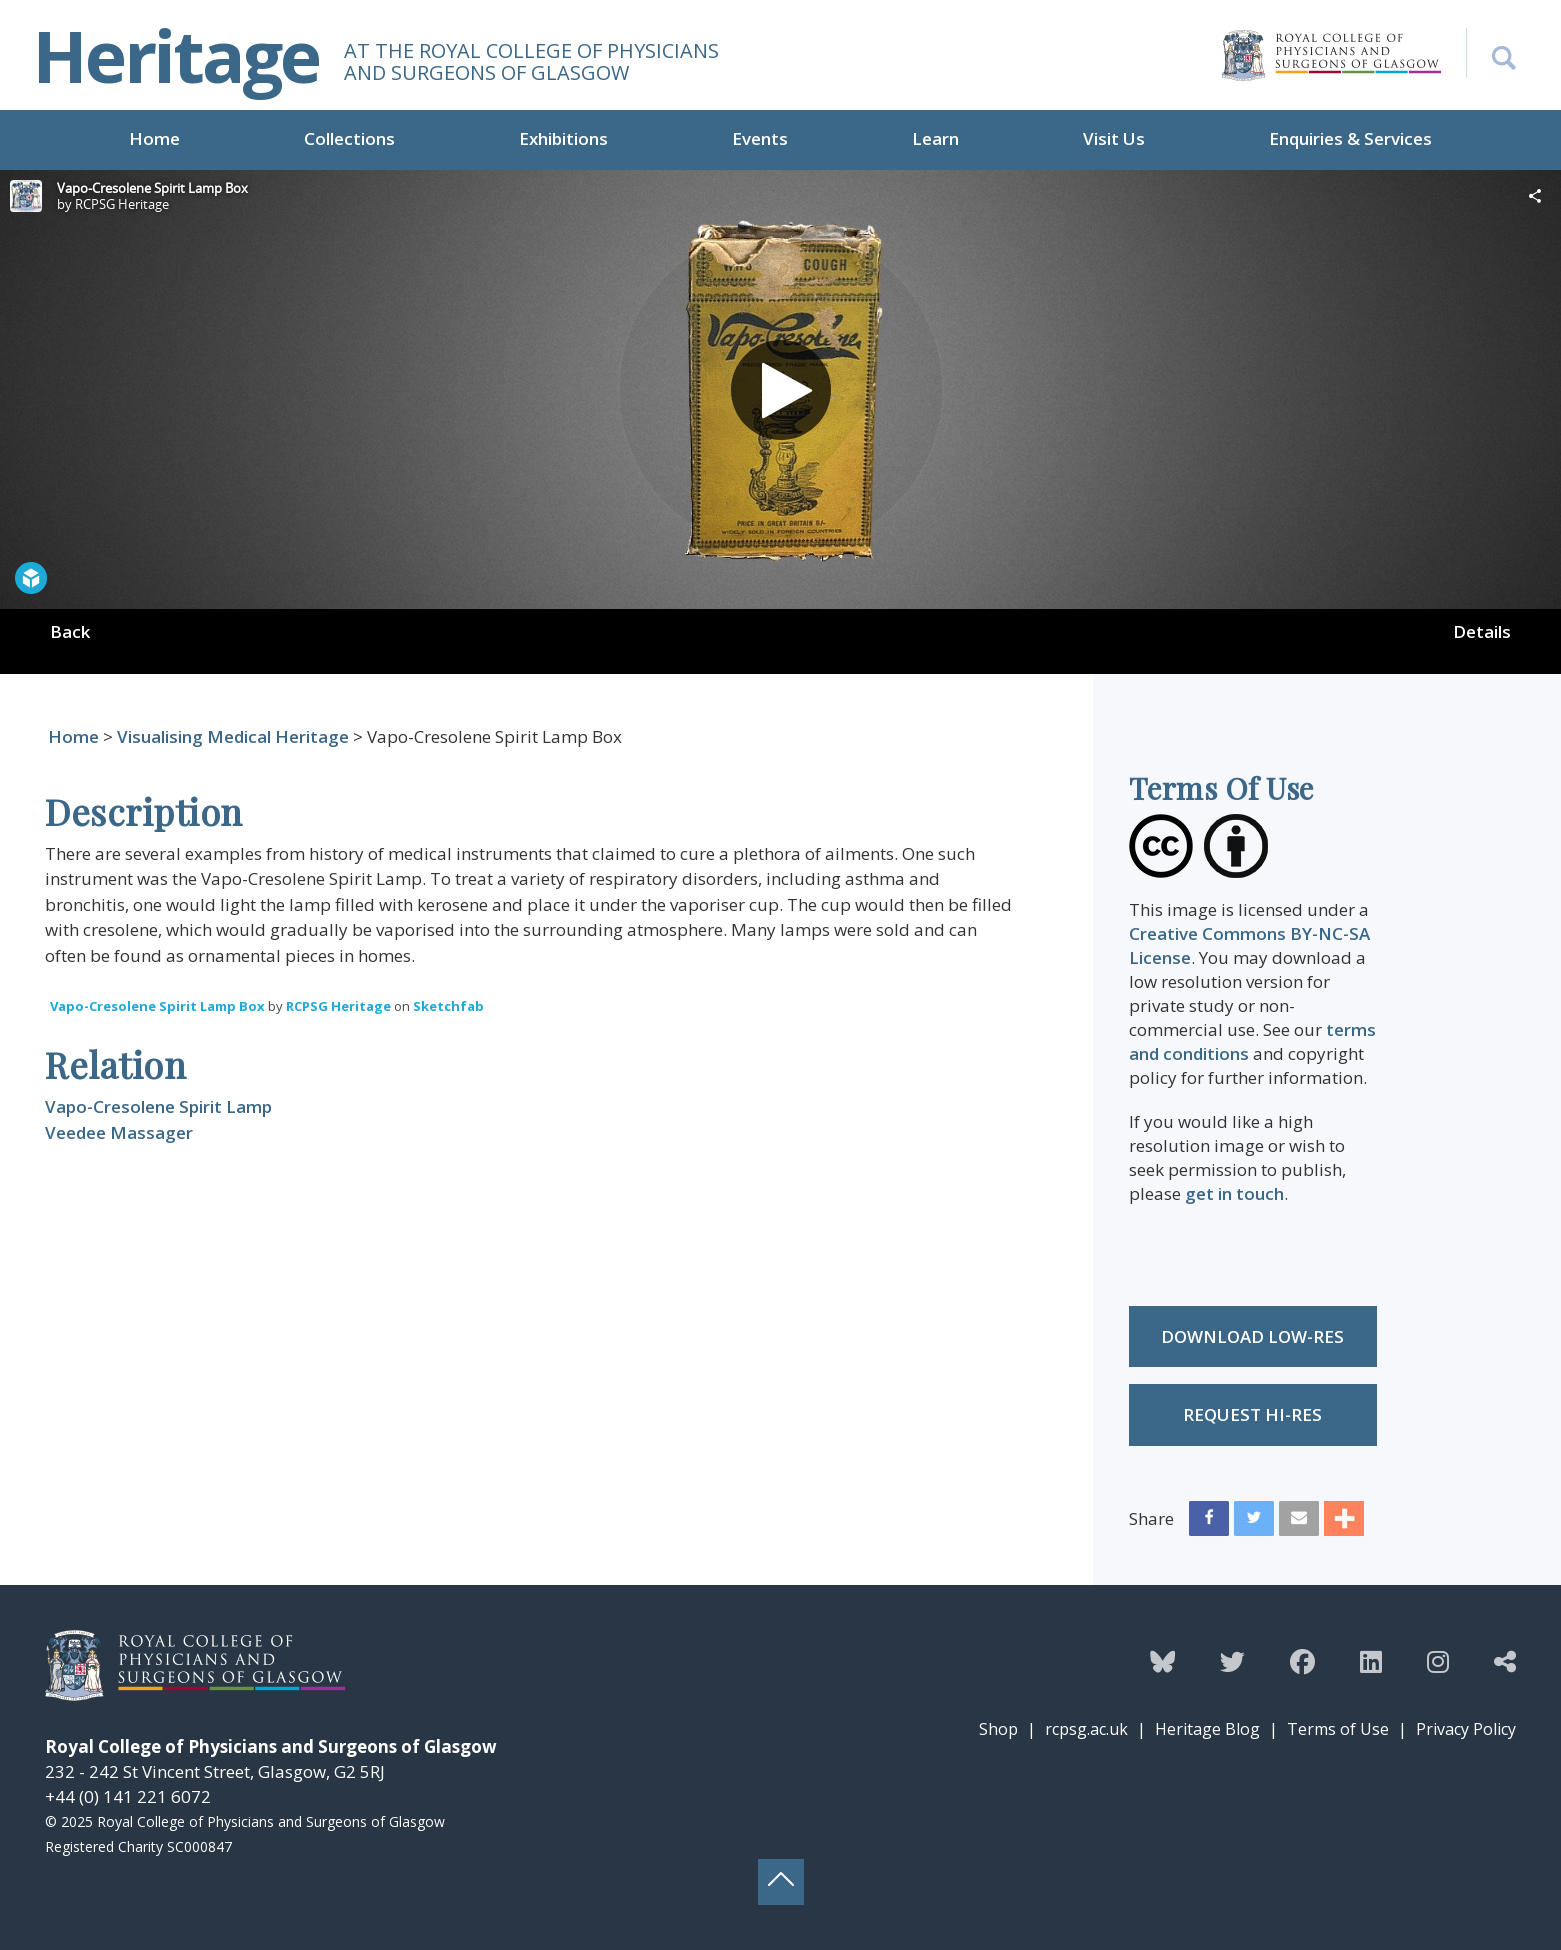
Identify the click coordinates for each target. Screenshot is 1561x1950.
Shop (998, 1729)
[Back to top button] (781, 1882)
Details (1482, 631)
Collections (349, 138)
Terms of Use (1338, 1729)
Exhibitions (563, 138)
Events (760, 138)
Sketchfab (448, 1006)
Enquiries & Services (1350, 138)
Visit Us (1114, 138)
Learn (935, 138)
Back (70, 631)
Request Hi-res (1252, 1414)
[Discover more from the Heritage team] (1505, 1661)
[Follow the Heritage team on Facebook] (1302, 1661)
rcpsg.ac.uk (1086, 1729)
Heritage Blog (1207, 1729)
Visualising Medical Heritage (233, 736)
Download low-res (1252, 1336)
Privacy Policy (1466, 1729)
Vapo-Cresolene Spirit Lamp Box (157, 1006)
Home (154, 138)
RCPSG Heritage (338, 1006)
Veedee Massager (119, 1132)
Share (1151, 1518)
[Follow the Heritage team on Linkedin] (1371, 1661)
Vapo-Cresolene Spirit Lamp (158, 1106)
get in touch (1234, 1193)
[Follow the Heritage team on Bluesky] (1162, 1661)
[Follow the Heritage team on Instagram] (1438, 1661)
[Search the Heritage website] (1491, 53)
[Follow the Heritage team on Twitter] (1232, 1661)
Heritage (176, 55)
